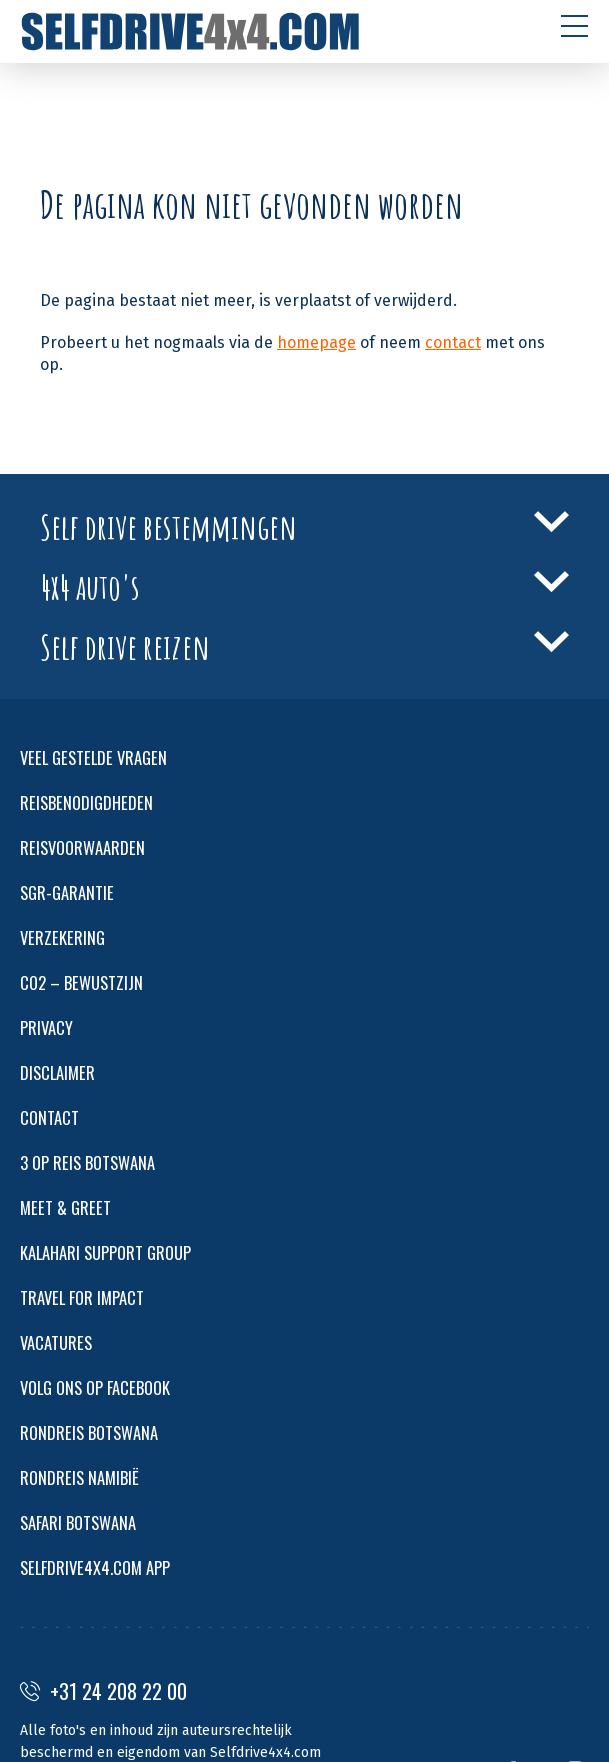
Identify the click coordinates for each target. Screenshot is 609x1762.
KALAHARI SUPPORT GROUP (105, 1252)
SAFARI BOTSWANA (78, 1522)
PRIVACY (46, 1027)
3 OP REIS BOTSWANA (87, 1162)
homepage (316, 342)
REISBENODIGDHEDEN (86, 802)
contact (453, 342)
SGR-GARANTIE (67, 892)
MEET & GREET (65, 1207)
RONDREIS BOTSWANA (89, 1432)
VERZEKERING (62, 937)
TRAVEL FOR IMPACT (82, 1297)
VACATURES (56, 1342)
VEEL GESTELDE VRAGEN (93, 757)
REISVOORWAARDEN (82, 847)
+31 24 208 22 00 (103, 1691)
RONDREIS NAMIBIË (79, 1477)
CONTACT (49, 1117)
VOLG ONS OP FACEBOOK (95, 1387)
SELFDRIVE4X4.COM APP (95, 1567)
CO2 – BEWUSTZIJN (81, 982)
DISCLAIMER (57, 1072)
